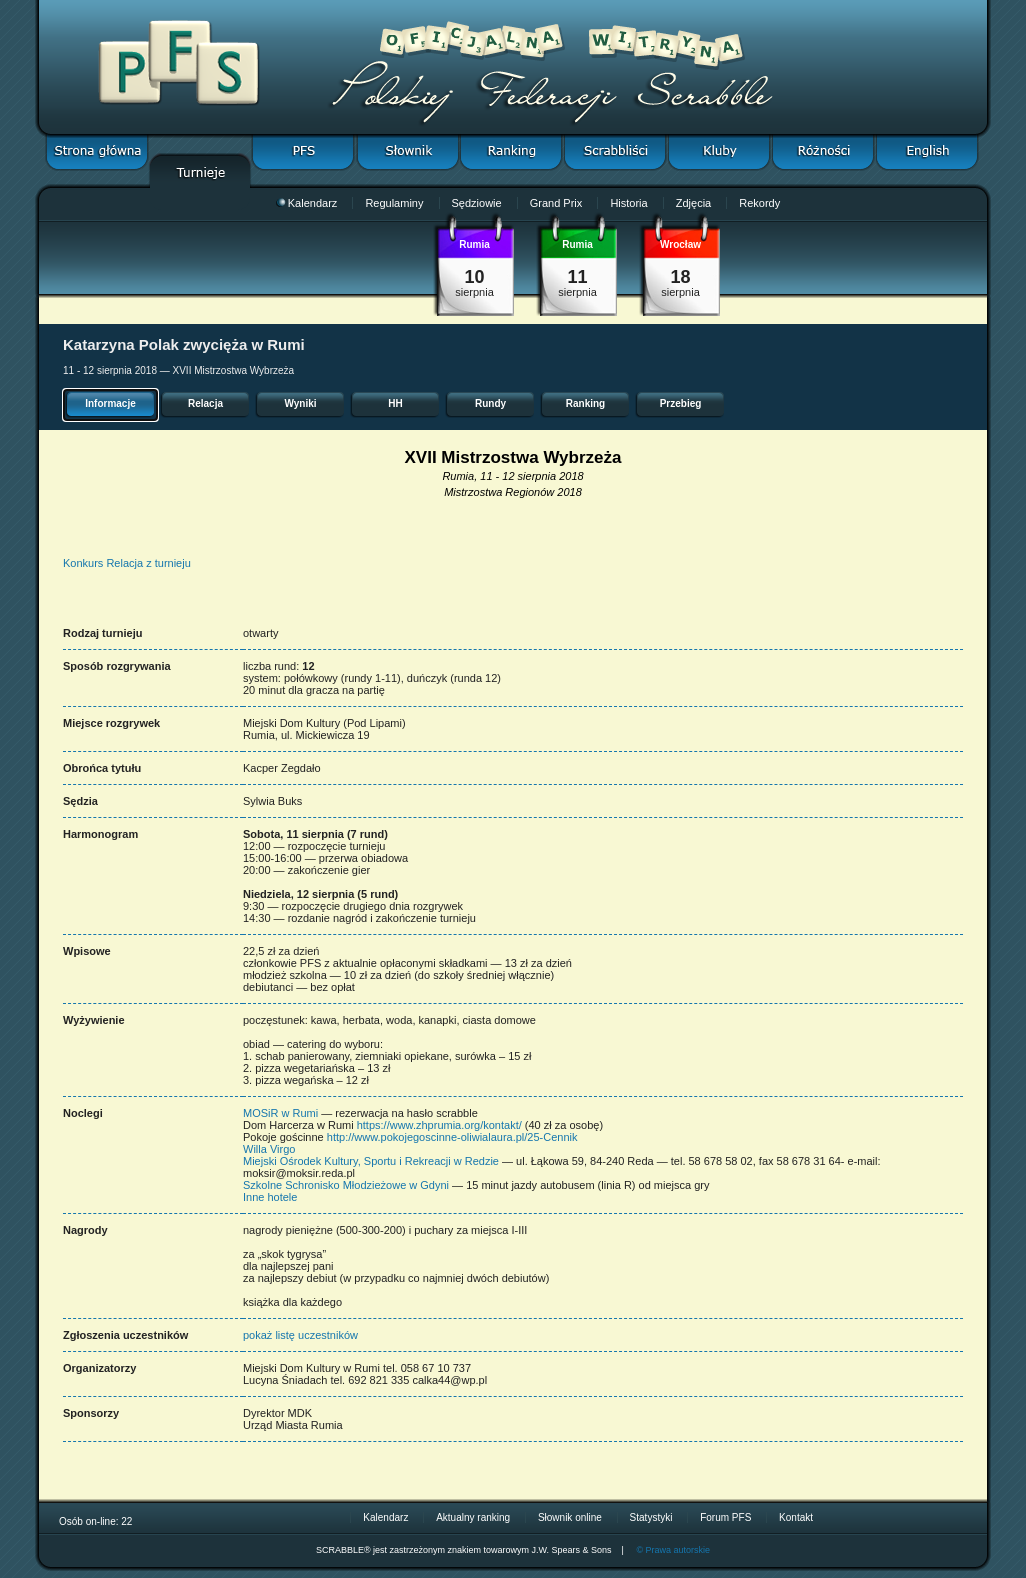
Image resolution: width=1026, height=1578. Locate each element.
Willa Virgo (269, 1149)
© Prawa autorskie (673, 1550)
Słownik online (570, 1517)
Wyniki (300, 403)
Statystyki (651, 1517)
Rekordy (759, 203)
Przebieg (681, 403)
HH (395, 403)
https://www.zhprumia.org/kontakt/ (439, 1125)
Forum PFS (725, 1517)
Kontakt (796, 1517)
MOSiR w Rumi (280, 1113)
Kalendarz (307, 203)
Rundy (490, 403)
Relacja (205, 403)
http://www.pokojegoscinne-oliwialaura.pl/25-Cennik (452, 1137)
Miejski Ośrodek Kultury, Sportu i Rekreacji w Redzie (371, 1161)
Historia (628, 203)
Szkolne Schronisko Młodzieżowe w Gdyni (347, 1185)
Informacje (110, 403)
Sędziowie (477, 203)
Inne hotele (270, 1197)
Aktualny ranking (473, 1517)
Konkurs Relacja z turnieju (127, 563)
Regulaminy (394, 203)
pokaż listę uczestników (300, 1335)
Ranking (585, 403)
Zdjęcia (693, 203)
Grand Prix (556, 203)
